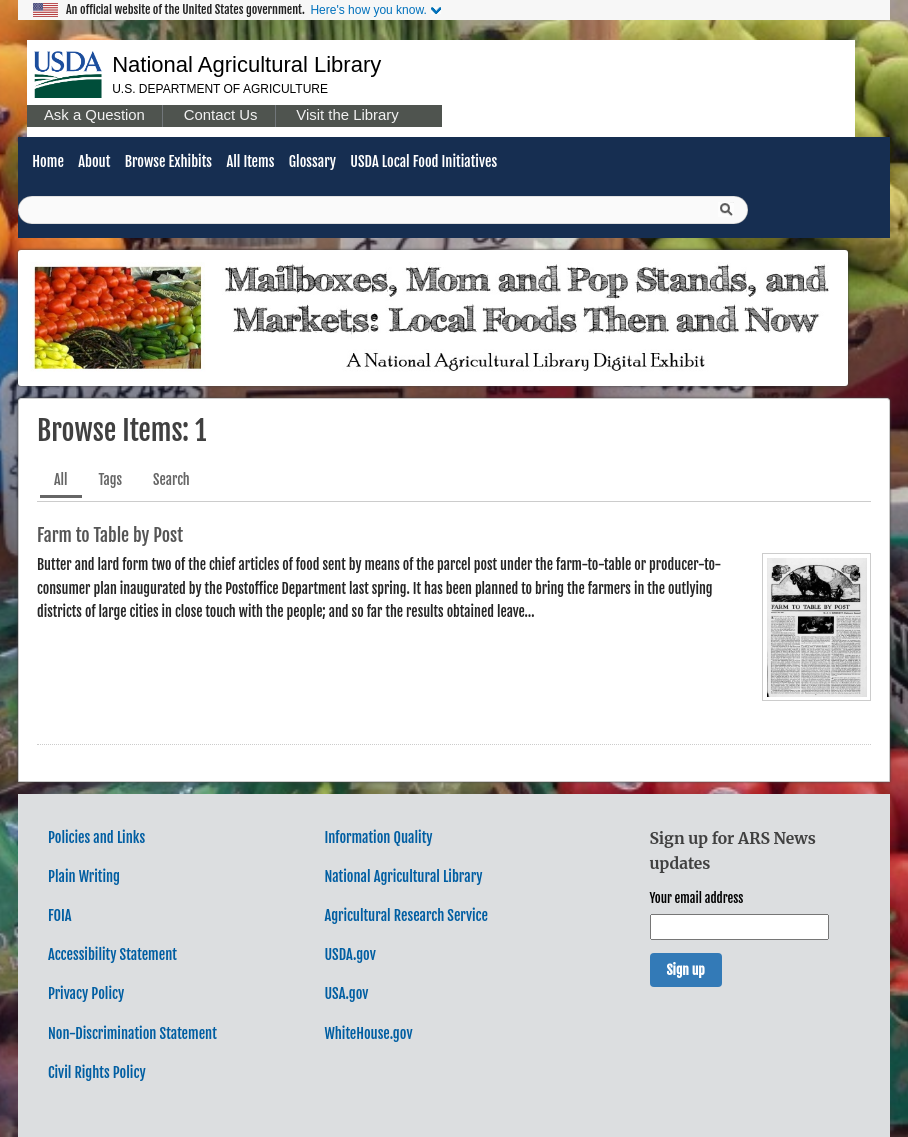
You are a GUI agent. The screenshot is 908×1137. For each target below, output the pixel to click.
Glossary (312, 161)
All (61, 479)
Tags (111, 479)
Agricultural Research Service (406, 915)
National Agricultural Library (246, 64)
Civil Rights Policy (97, 1072)
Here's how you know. (368, 10)
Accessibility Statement (112, 954)
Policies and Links (96, 837)
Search (171, 479)
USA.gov (346, 993)
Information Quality (378, 837)
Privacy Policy (86, 993)
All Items (250, 161)
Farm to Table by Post (110, 535)
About (94, 161)
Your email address (697, 898)
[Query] (383, 210)
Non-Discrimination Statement (132, 1033)
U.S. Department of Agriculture (220, 89)
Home (47, 161)
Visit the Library (347, 115)
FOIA (60, 915)
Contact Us (221, 115)
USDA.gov (349, 954)
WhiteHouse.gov (368, 1033)
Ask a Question (94, 115)
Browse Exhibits (168, 161)
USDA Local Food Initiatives (423, 161)
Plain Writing (84, 876)
